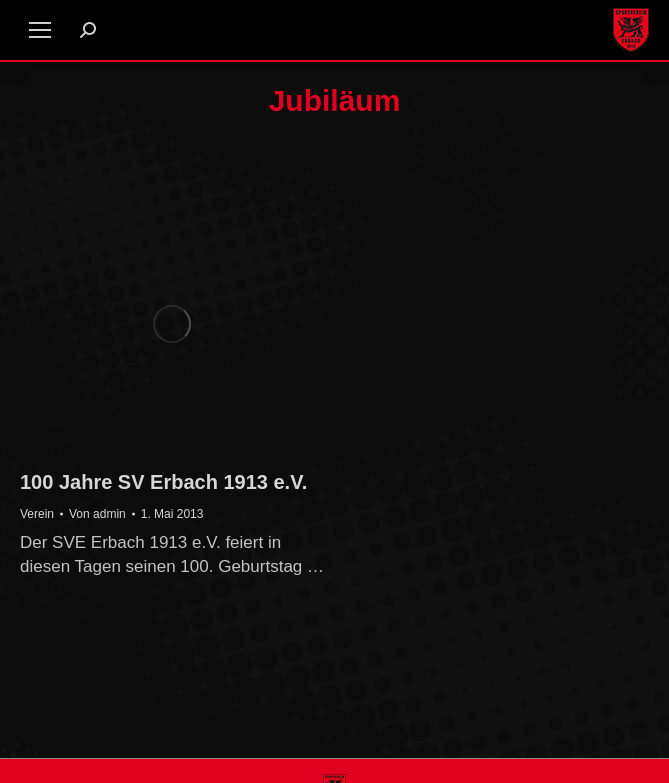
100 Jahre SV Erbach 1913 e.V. (163, 482)
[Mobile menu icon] (40, 30)
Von (97, 514)
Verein (37, 514)
